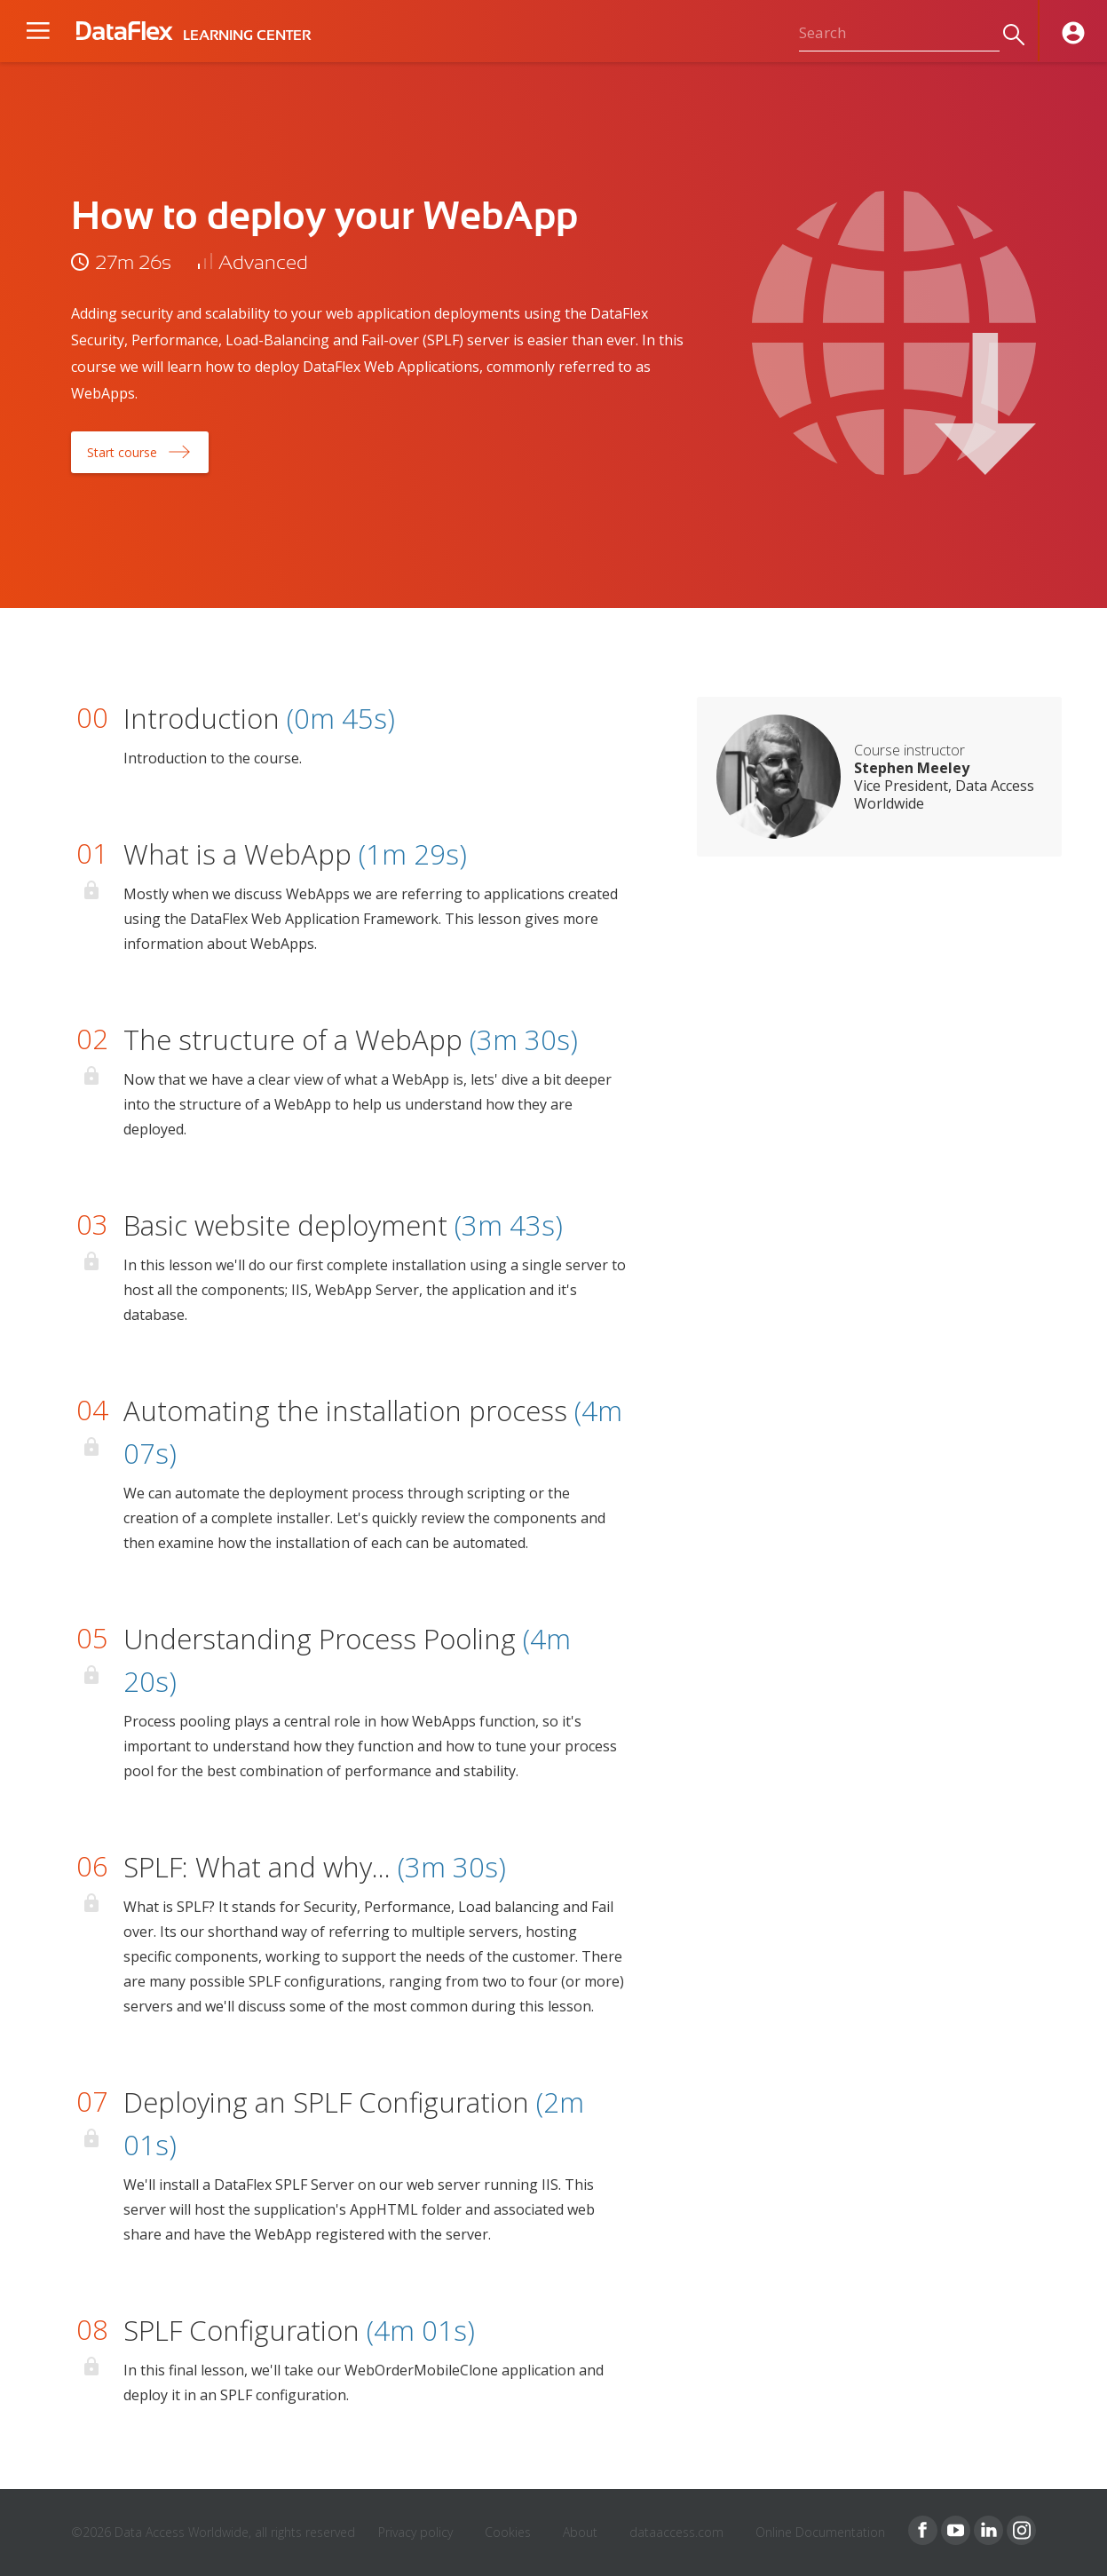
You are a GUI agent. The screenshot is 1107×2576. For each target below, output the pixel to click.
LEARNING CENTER (247, 35)
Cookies (508, 2532)
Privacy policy (415, 2532)
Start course (122, 452)
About (580, 2532)
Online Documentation (820, 2532)
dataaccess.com (676, 2532)
